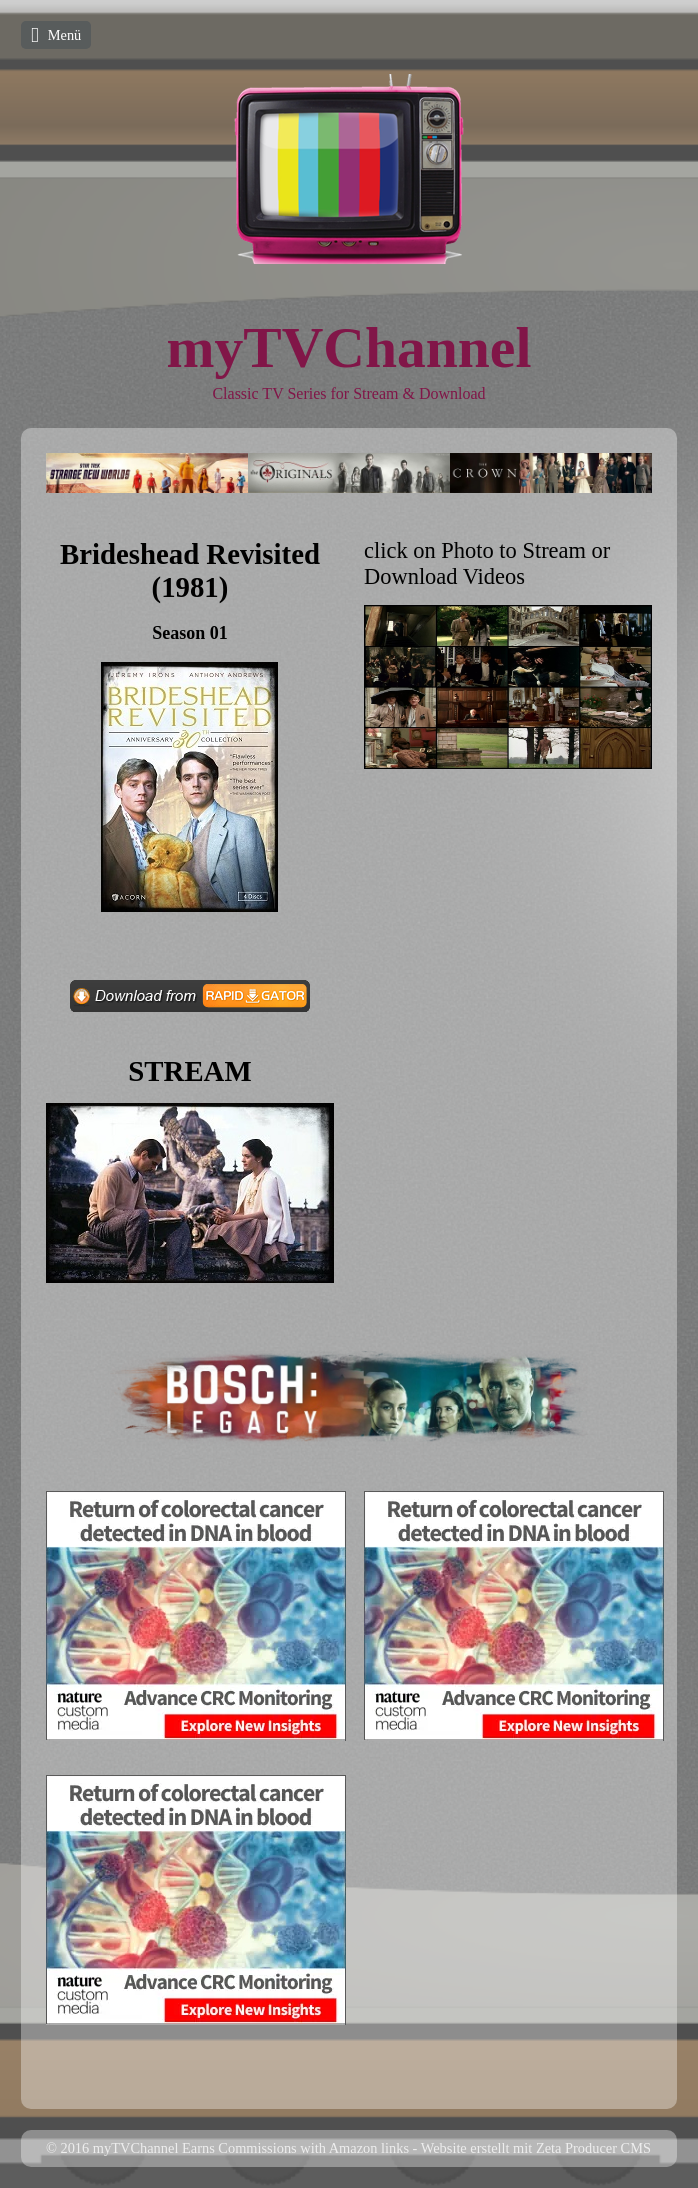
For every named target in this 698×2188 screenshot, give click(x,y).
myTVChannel (349, 347)
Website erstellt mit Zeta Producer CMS (536, 2148)
